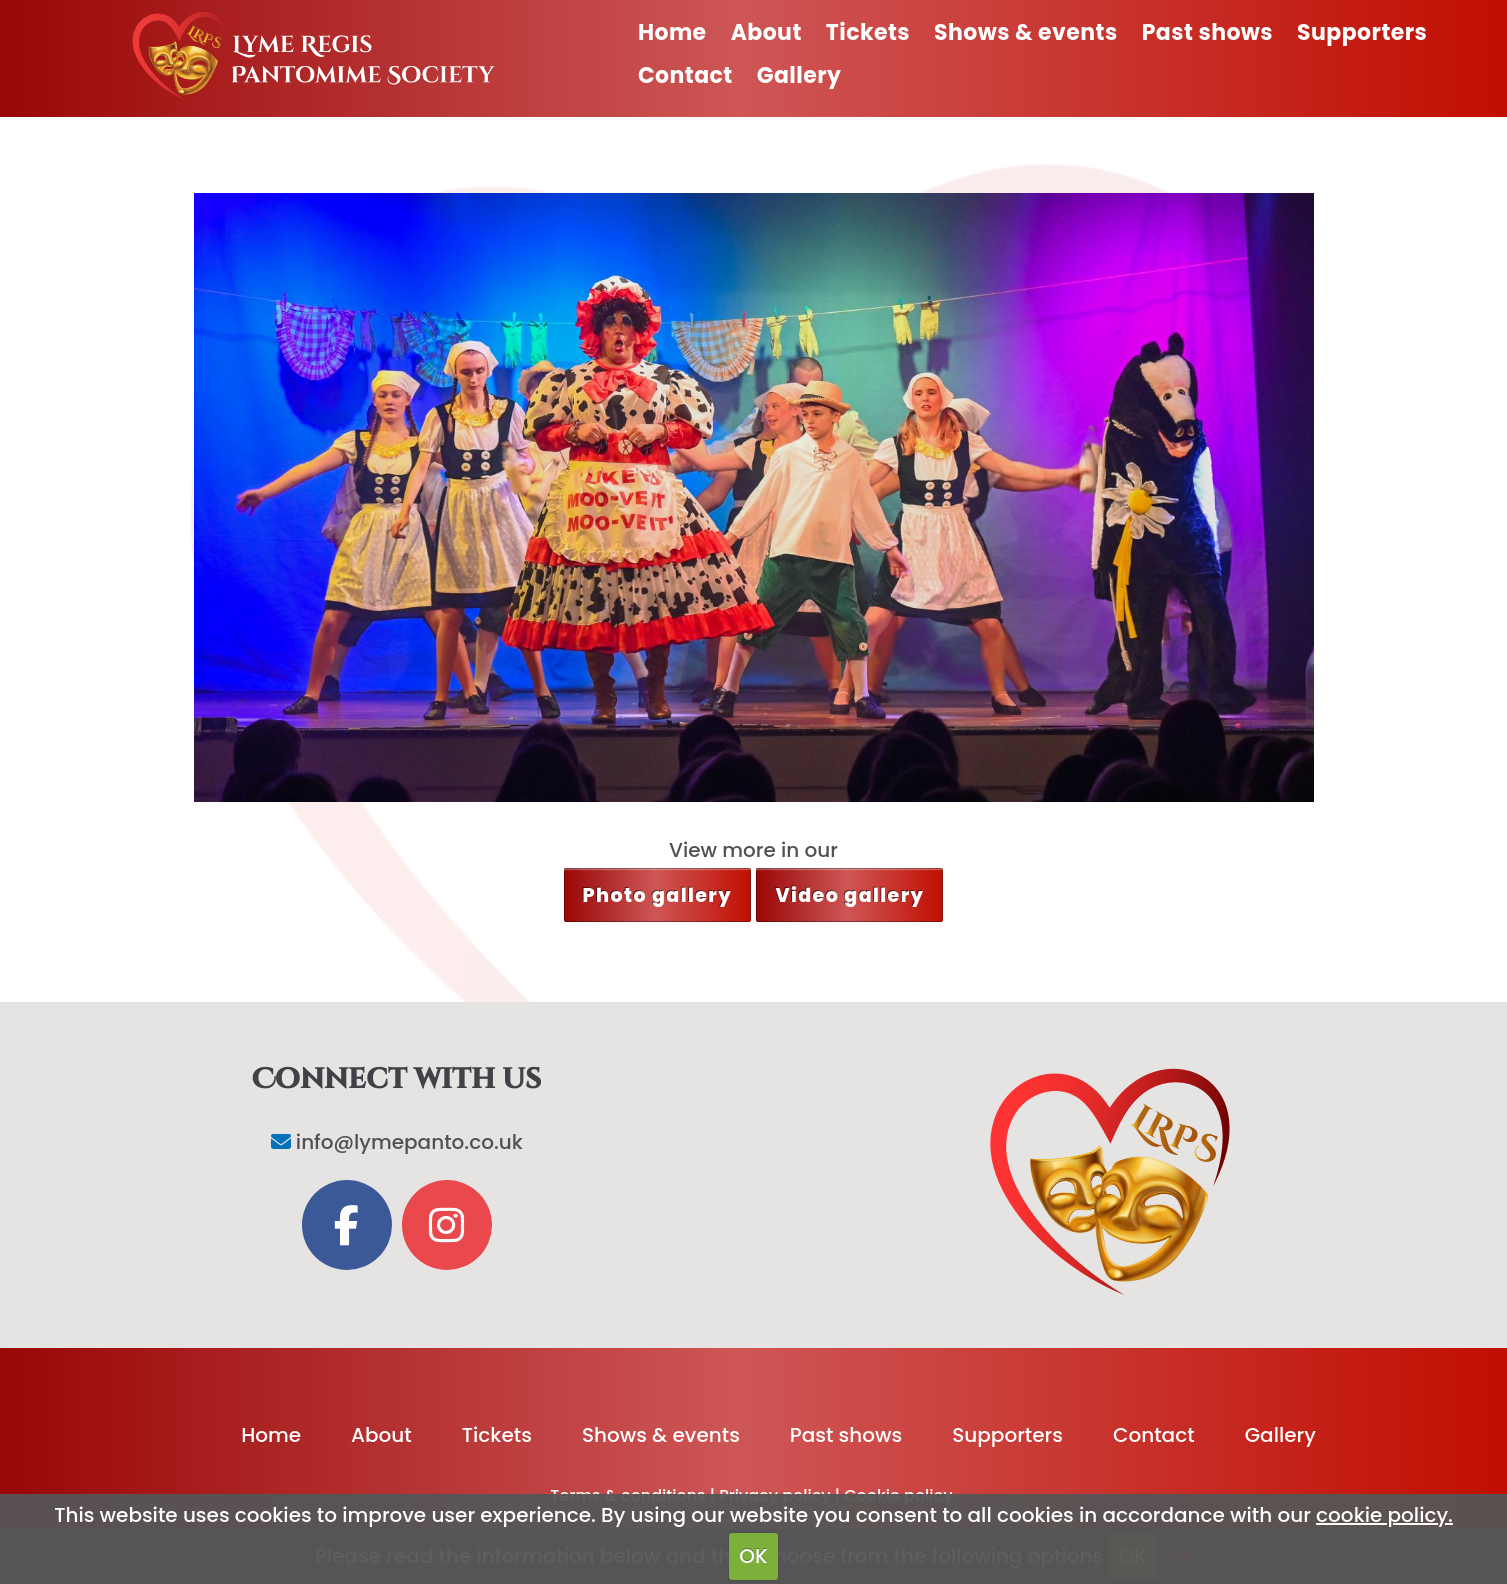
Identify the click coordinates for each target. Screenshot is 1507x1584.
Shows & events (1026, 32)
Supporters (1362, 32)
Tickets (868, 32)
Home (672, 32)
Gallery (799, 75)
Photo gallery (658, 895)
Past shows (1207, 32)
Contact (685, 75)
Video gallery (849, 895)
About (766, 32)
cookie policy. (1384, 1515)
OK (753, 1556)
